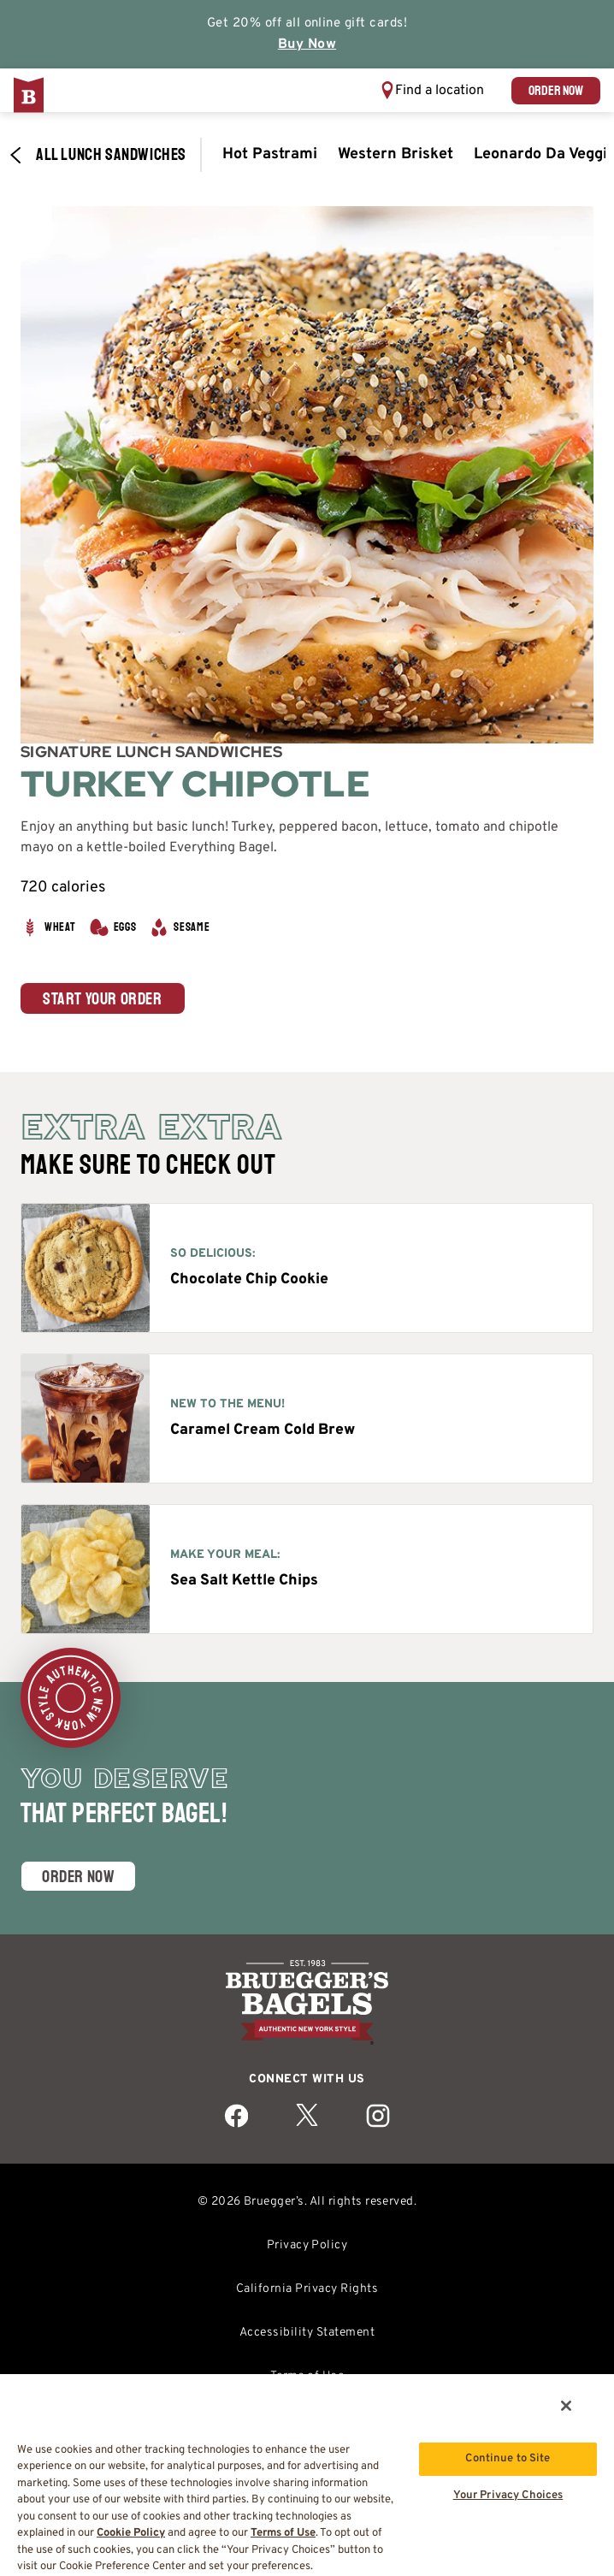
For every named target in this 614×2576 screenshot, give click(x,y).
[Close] (566, 2406)
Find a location (439, 90)
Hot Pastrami (269, 154)
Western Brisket (395, 154)
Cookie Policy (131, 2533)
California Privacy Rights (307, 2289)
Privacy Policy (307, 2245)
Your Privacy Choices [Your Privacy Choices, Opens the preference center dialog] (508, 2495)
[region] (307, 2474)
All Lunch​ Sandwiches (97, 155)
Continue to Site (507, 2459)
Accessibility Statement (307, 2332)
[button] (432, 90)
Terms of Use (283, 2533)
